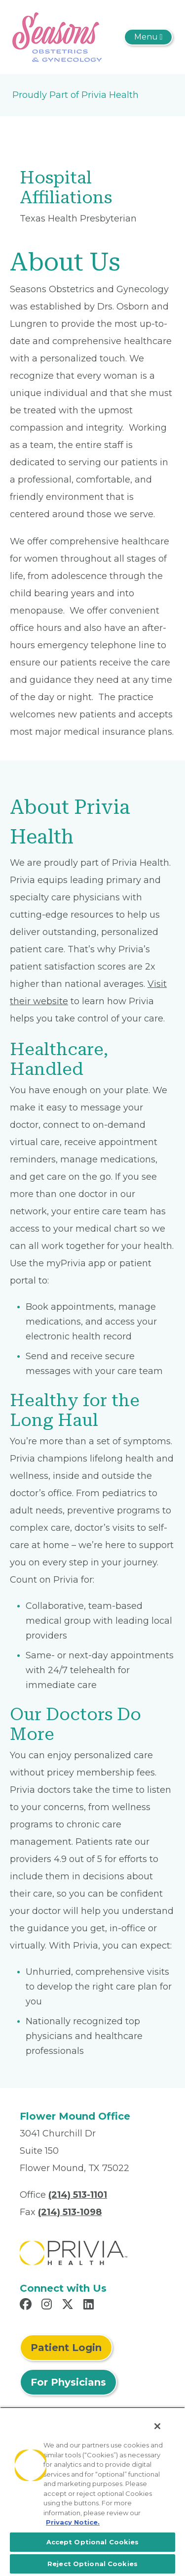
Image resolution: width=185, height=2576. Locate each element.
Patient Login (66, 2348)
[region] (92, 2491)
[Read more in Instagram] (48, 2305)
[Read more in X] (69, 2305)
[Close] (157, 2426)
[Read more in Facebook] (27, 2305)
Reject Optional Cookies (92, 2564)
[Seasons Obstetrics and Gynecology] (57, 36)
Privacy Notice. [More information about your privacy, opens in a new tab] (73, 2522)
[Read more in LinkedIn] (90, 2305)
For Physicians (68, 2382)
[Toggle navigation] (148, 37)
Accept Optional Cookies (92, 2542)
